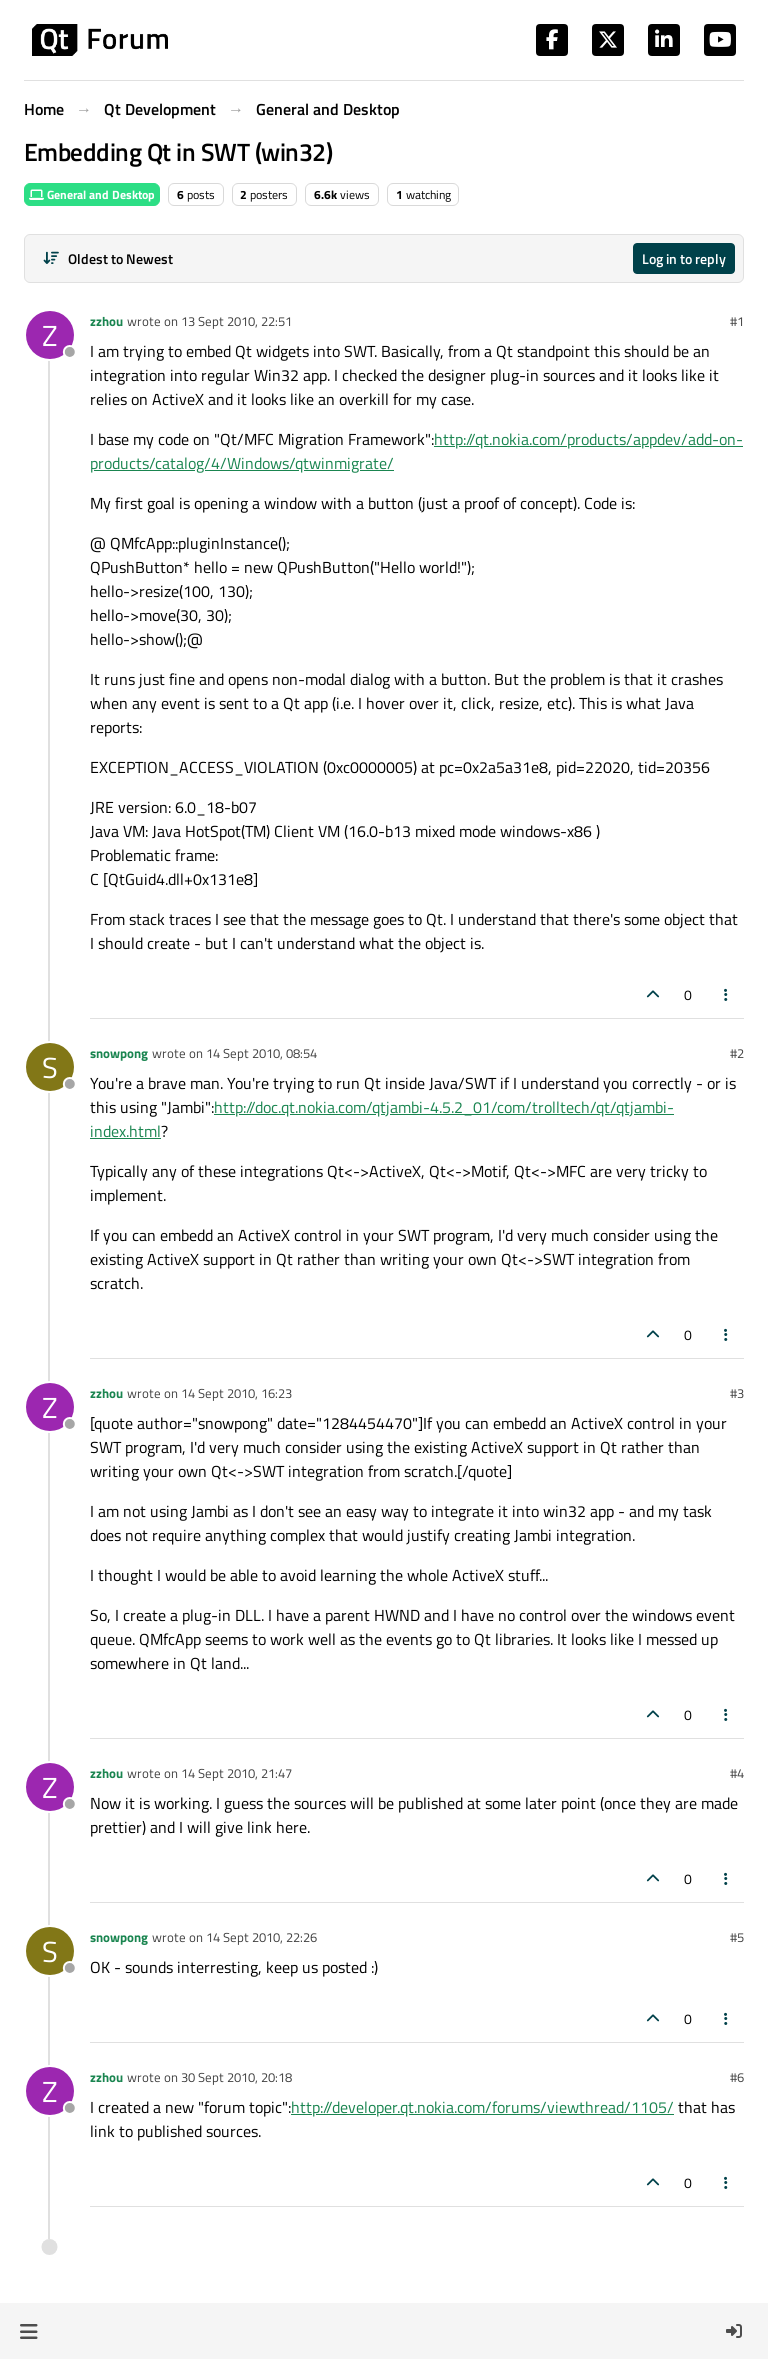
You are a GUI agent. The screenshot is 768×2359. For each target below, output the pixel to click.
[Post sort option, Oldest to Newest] (107, 258)
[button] (28, 2331)
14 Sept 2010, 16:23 (236, 1393)
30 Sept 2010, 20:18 (236, 2077)
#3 (737, 1393)
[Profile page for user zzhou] (50, 335)
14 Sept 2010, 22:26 (261, 1937)
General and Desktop (92, 194)
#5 (737, 1937)
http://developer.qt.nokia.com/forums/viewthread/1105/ (482, 2107)
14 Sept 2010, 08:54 (261, 1053)
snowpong (119, 1053)
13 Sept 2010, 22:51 (236, 321)
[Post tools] (727, 994)
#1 (737, 321)
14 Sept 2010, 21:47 (236, 1773)
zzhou (106, 321)
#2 (737, 1053)
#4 (737, 1773)
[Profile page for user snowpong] (50, 1067)
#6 (737, 2077)
